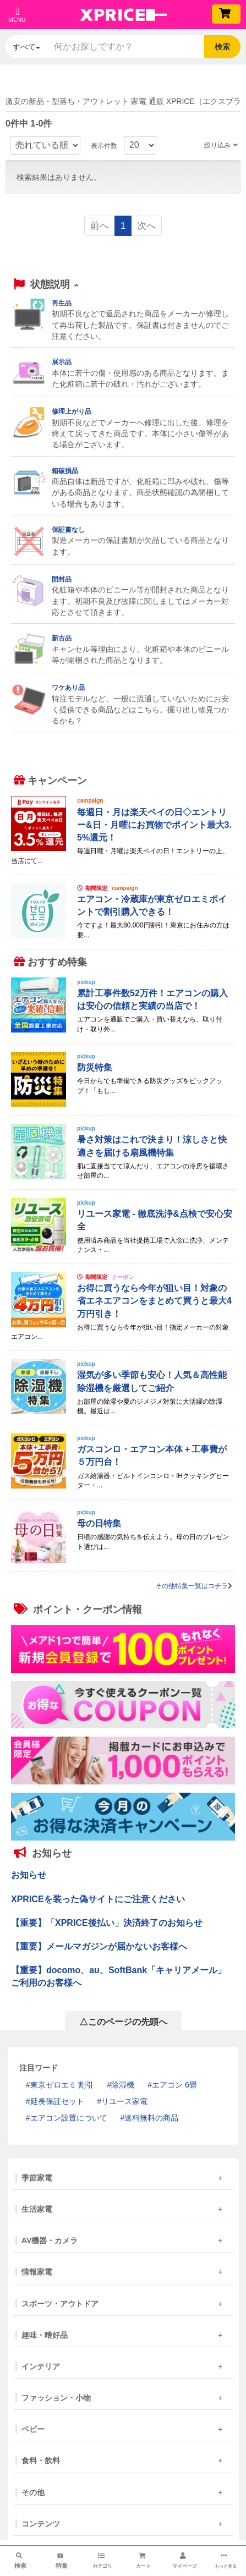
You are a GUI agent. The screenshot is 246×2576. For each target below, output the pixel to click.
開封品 (62, 579)
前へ (99, 225)
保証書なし (68, 530)
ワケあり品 (68, 687)
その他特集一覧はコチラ (193, 1586)
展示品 (62, 362)
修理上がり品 (71, 411)
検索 (222, 46)
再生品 (62, 303)
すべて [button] (26, 46)
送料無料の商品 (151, 2117)
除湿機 (122, 2084)
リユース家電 (124, 2101)
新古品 (62, 638)
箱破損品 (65, 471)
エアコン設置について (68, 2117)
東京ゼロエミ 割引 (62, 2084)
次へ (146, 225)
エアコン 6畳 (174, 2084)
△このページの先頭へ (123, 2021)
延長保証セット (57, 2101)
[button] (46, 285)
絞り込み (221, 145)
